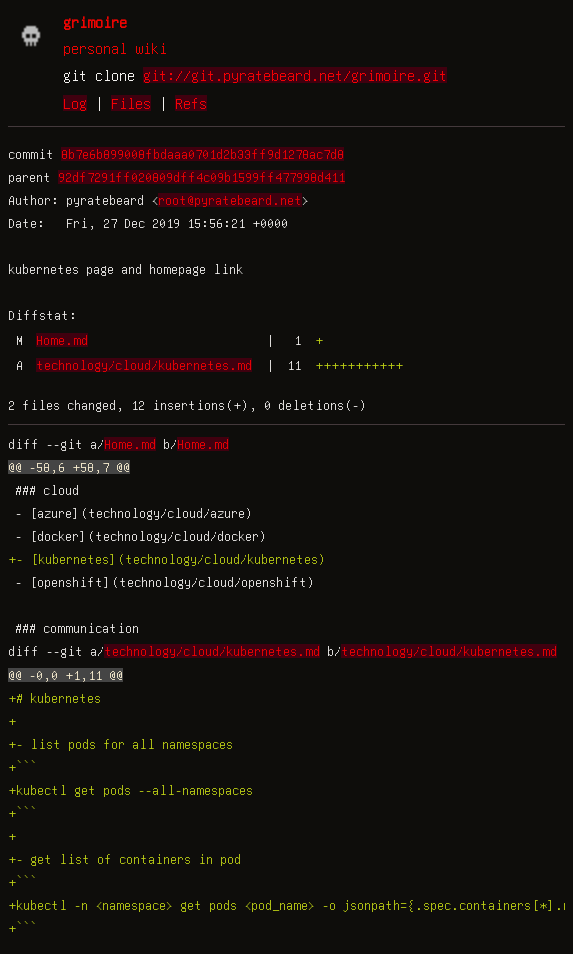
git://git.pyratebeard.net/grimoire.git (295, 75)
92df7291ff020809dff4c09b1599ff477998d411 (201, 177)
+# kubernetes (54, 698)
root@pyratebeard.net (230, 200)
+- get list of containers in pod (124, 859)
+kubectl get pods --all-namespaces (130, 790)
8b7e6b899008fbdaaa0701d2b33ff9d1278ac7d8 (202, 154)
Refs (191, 103)
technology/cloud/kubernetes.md (144, 365)
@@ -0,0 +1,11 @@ (65, 675)
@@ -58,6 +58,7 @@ (69, 467)
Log (75, 103)
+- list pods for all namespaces (120, 744)
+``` (22, 767)
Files (131, 103)
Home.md (62, 340)
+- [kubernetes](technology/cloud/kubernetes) (167, 559)
